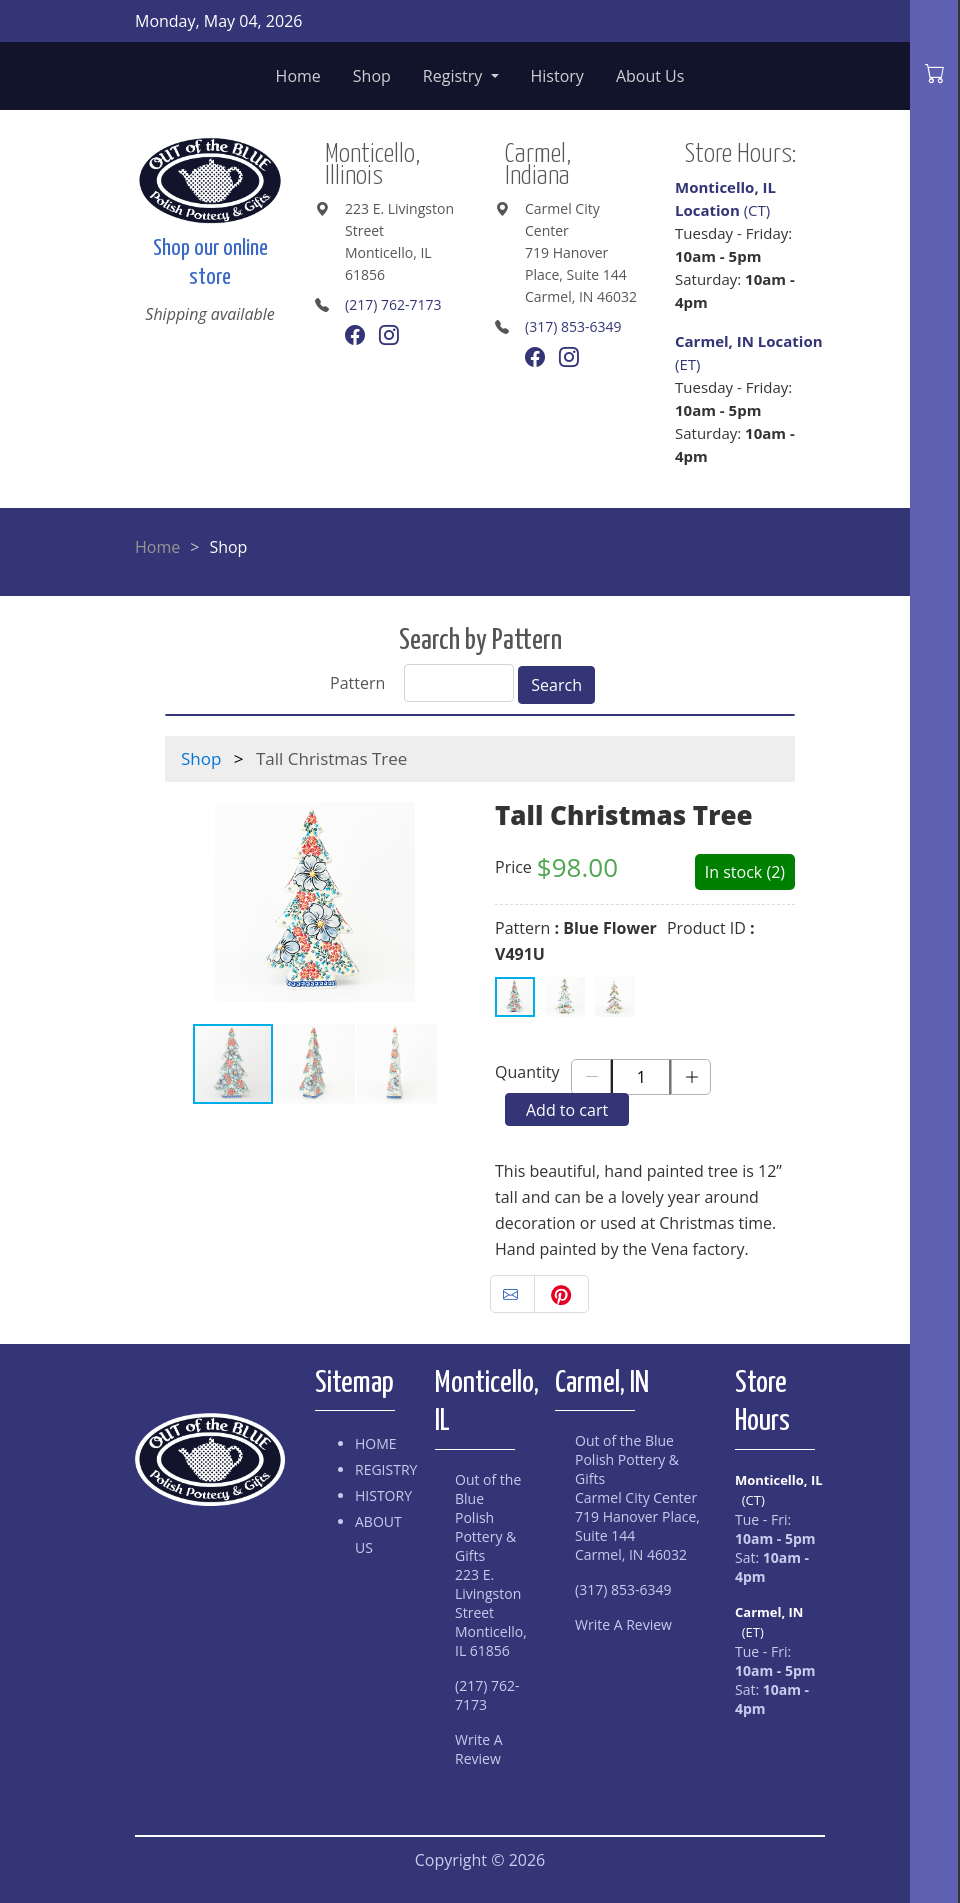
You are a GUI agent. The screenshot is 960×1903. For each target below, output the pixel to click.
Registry (455, 76)
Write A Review (479, 1749)
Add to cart (567, 1110)
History (557, 76)
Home (298, 76)
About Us (650, 76)
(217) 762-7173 (393, 304)
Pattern (357, 683)
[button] (183, 902)
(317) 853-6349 (573, 326)
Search (556, 685)
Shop (372, 76)
